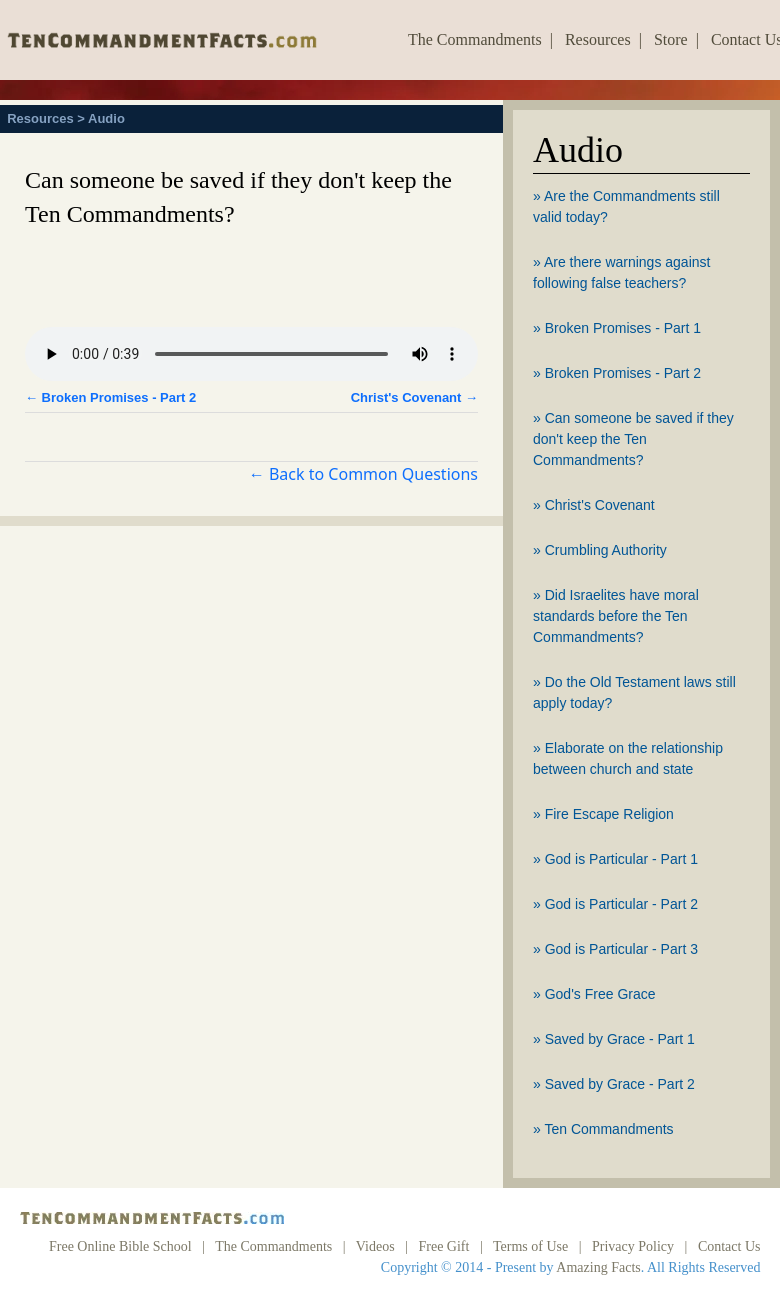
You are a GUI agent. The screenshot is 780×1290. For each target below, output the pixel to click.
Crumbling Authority (606, 550)
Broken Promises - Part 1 (623, 328)
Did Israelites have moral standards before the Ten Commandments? (616, 616)
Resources (598, 39)
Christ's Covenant (600, 505)
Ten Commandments (608, 1129)
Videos (375, 1246)
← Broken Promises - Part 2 (110, 397)
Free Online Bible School (120, 1246)
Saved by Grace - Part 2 (620, 1084)
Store (671, 39)
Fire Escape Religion (609, 814)
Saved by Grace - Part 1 (620, 1039)
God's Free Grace (600, 994)
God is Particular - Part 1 (621, 859)
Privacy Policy (633, 1246)
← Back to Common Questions (363, 474)
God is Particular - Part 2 (621, 904)
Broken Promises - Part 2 (623, 373)
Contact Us (729, 1246)
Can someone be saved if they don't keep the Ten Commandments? (633, 439)
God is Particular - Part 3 (621, 949)
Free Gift (443, 1246)
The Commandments (475, 39)
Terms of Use (530, 1246)
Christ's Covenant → (414, 397)
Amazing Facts (598, 1267)
